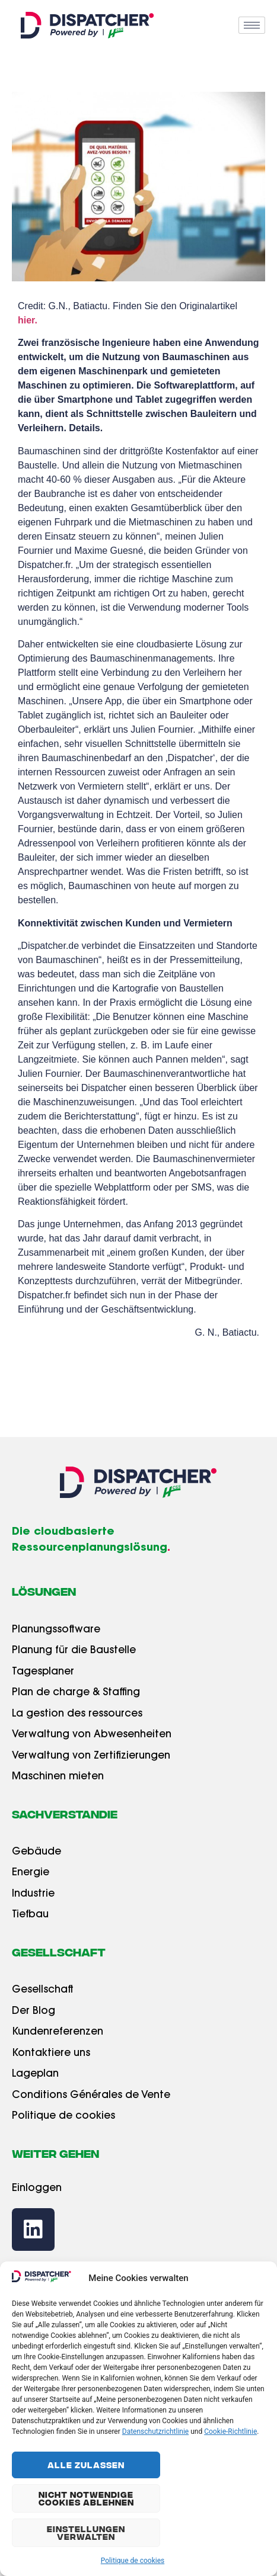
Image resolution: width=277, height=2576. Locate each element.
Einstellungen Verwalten (86, 2532)
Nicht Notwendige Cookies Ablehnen (86, 2498)
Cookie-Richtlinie (230, 2431)
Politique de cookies (132, 2560)
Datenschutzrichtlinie (155, 2431)
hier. (27, 320)
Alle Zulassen (86, 2464)
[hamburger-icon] (251, 25)
